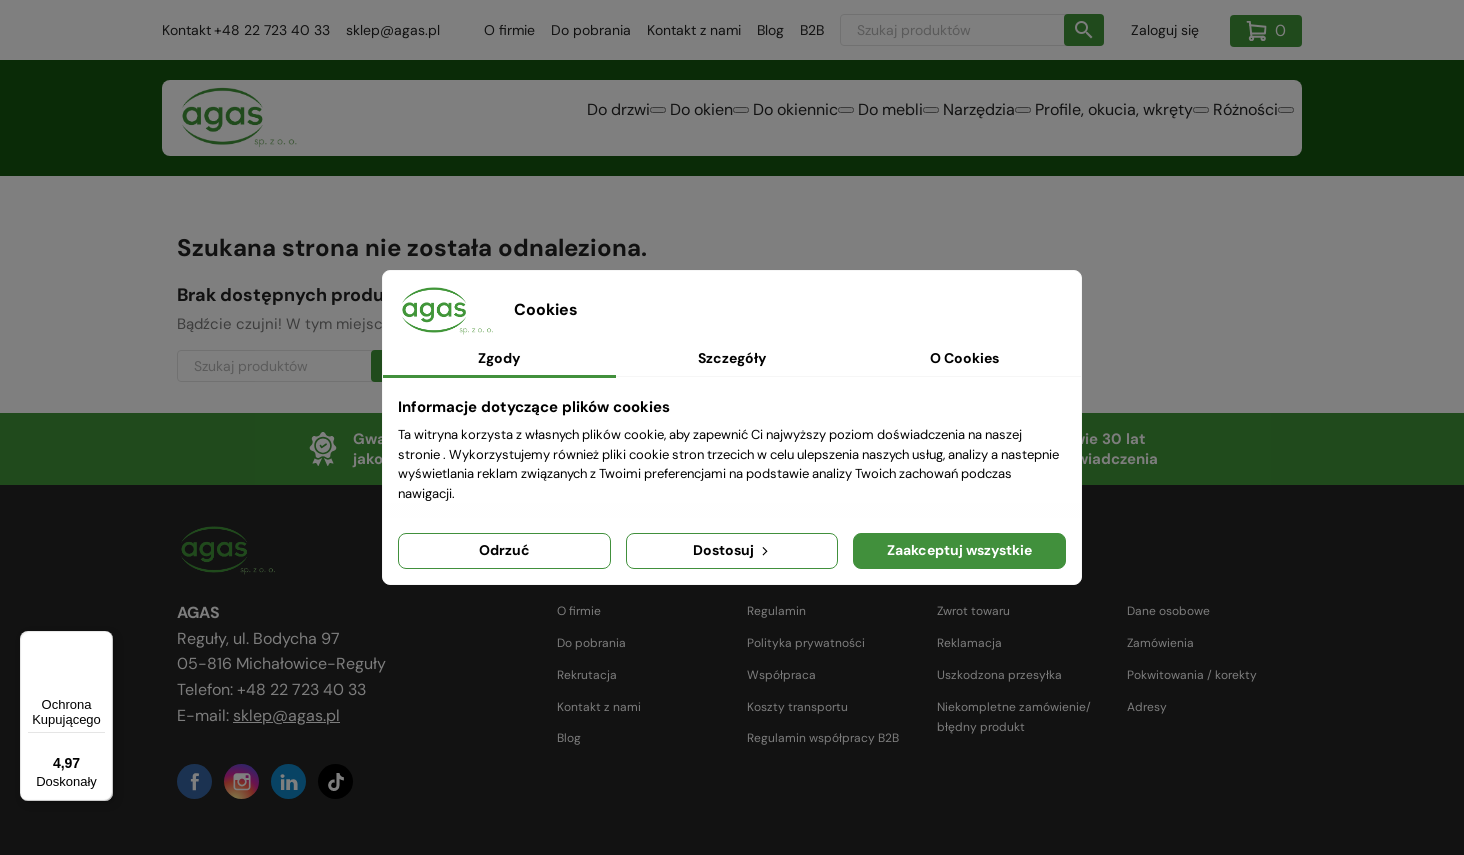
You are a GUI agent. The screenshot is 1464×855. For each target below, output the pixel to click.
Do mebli (806, 119)
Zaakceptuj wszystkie (959, 550)
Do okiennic (687, 119)
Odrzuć (504, 550)
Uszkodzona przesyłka (999, 675)
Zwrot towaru (973, 611)
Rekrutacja (587, 675)
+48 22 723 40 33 (272, 30)
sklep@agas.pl (393, 30)
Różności (1233, 119)
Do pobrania (591, 30)
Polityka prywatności (806, 643)
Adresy (1147, 707)
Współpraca (781, 675)
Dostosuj (732, 550)
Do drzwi (462, 119)
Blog (770, 30)
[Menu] (101, 643)
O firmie (509, 30)
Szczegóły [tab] (732, 358)
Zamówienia (1160, 643)
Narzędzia (919, 119)
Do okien (569, 119)
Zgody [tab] (499, 358)
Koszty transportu (797, 707)
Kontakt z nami (694, 30)
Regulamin (776, 611)
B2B (812, 30)
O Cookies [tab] (964, 358)
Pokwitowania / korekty (1192, 675)
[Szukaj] (972, 30)
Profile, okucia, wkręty (1078, 119)
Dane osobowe (1168, 611)
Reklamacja (969, 643)
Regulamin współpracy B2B (823, 738)
